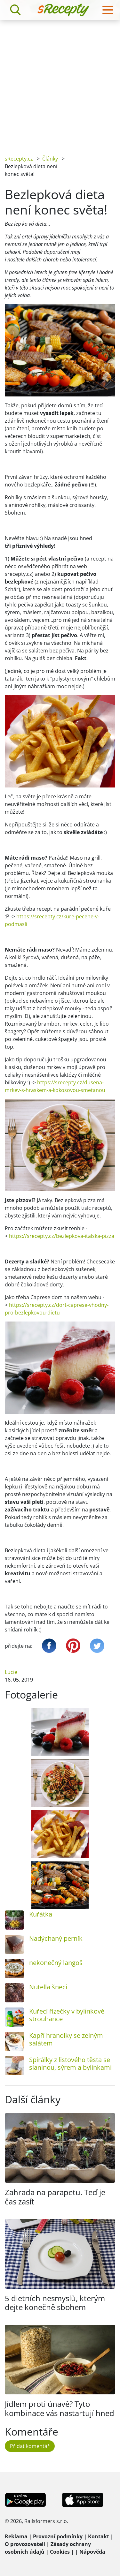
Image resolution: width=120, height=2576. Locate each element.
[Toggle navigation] (107, 10)
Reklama (16, 2536)
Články (50, 158)
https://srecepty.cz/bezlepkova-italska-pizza (61, 1235)
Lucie (11, 1672)
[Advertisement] (60, 83)
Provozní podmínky (58, 2536)
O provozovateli (25, 2544)
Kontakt (98, 2536)
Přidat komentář (30, 2446)
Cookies (60, 2551)
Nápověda (92, 2551)
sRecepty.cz (19, 158)
